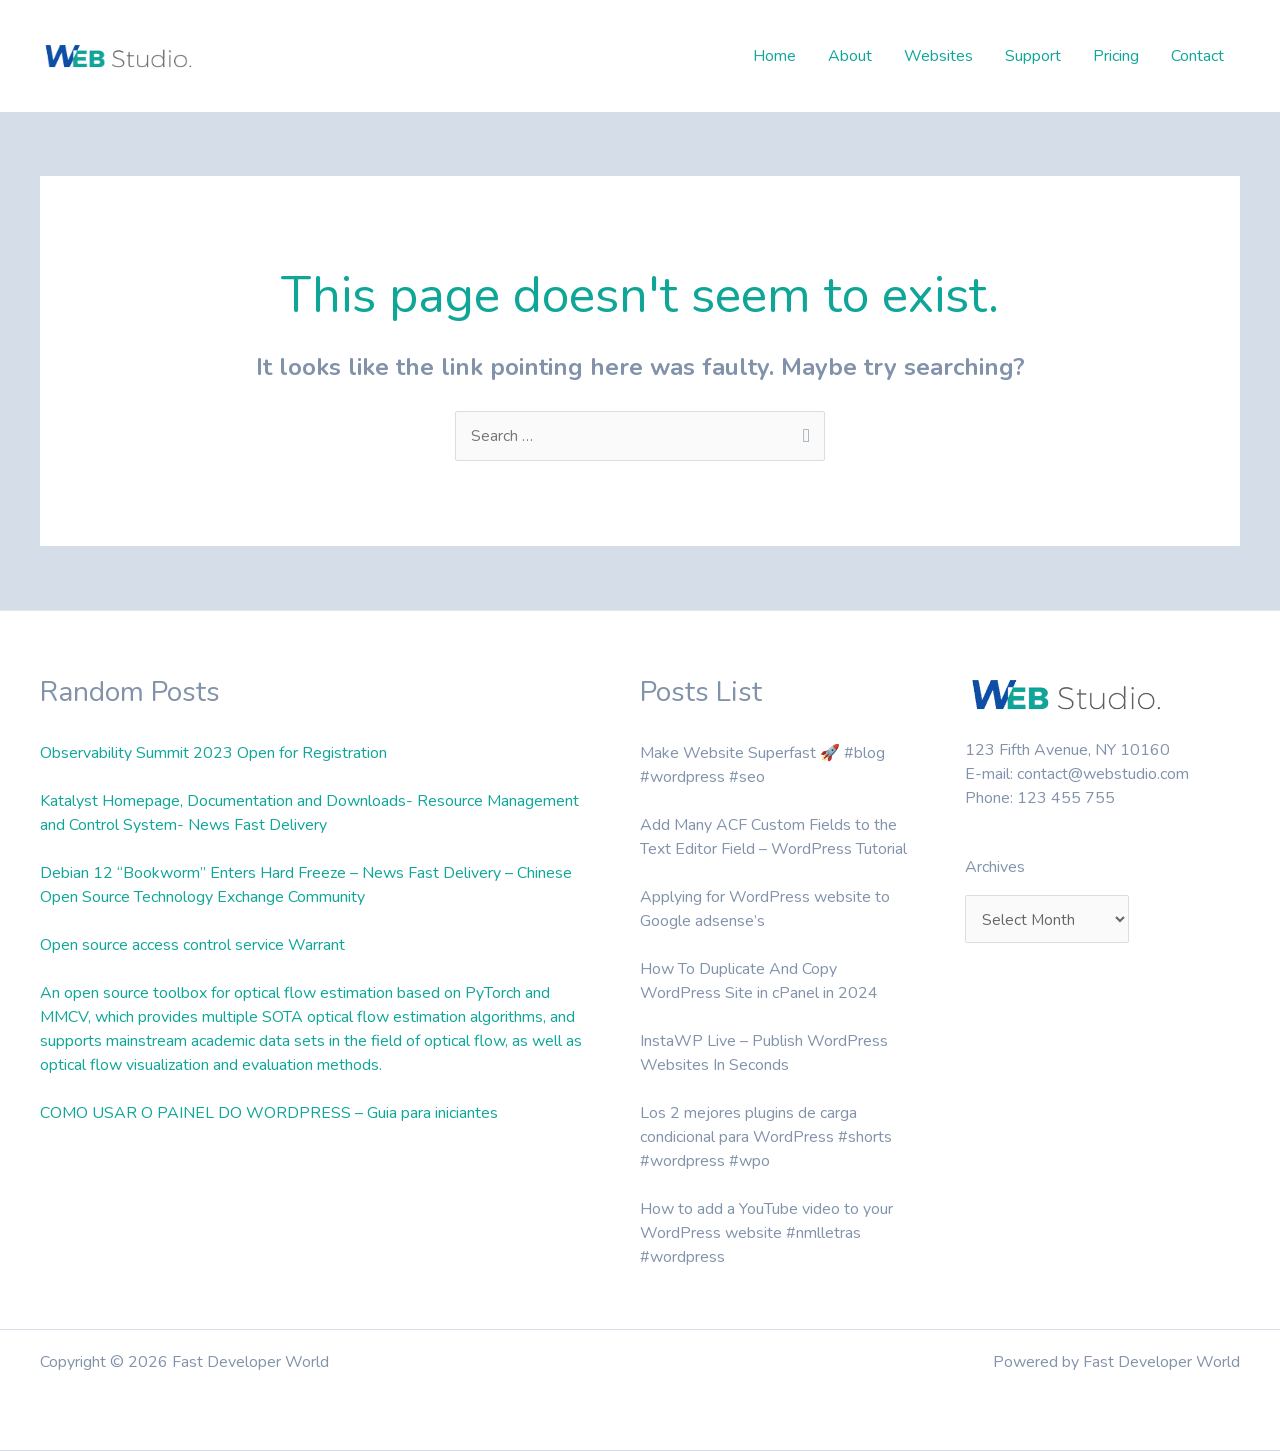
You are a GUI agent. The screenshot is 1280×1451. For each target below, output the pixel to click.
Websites (938, 56)
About (850, 56)
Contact (1197, 56)
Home (774, 56)
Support (1033, 56)
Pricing (1116, 56)
